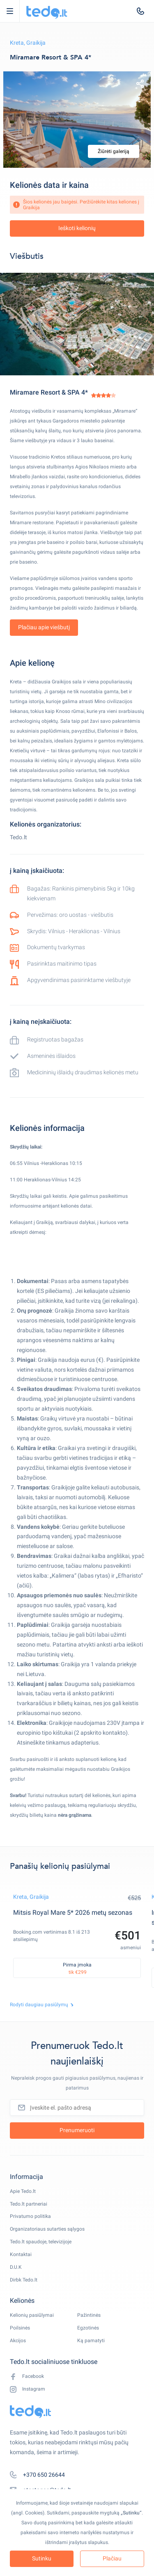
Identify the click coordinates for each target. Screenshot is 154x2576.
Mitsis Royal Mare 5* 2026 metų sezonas (72, 1912)
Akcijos (18, 2340)
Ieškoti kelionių (77, 228)
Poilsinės (20, 2328)
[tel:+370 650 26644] (140, 11)
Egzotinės (88, 2328)
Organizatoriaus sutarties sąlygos (47, 2229)
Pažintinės (89, 2315)
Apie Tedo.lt (23, 2191)
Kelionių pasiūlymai (32, 2315)
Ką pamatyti (91, 2340)
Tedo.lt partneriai (28, 2204)
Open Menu (14, 11)
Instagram (27, 2389)
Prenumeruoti (77, 2130)
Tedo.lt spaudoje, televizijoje (40, 2242)
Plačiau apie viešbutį (44, 627)
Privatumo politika (30, 2216)
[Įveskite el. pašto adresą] (77, 2107)
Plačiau (112, 2558)
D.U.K (16, 2267)
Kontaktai (21, 2254)
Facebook (27, 2376)
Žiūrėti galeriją (113, 151)
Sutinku (41, 2558)
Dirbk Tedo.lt (23, 2280)
